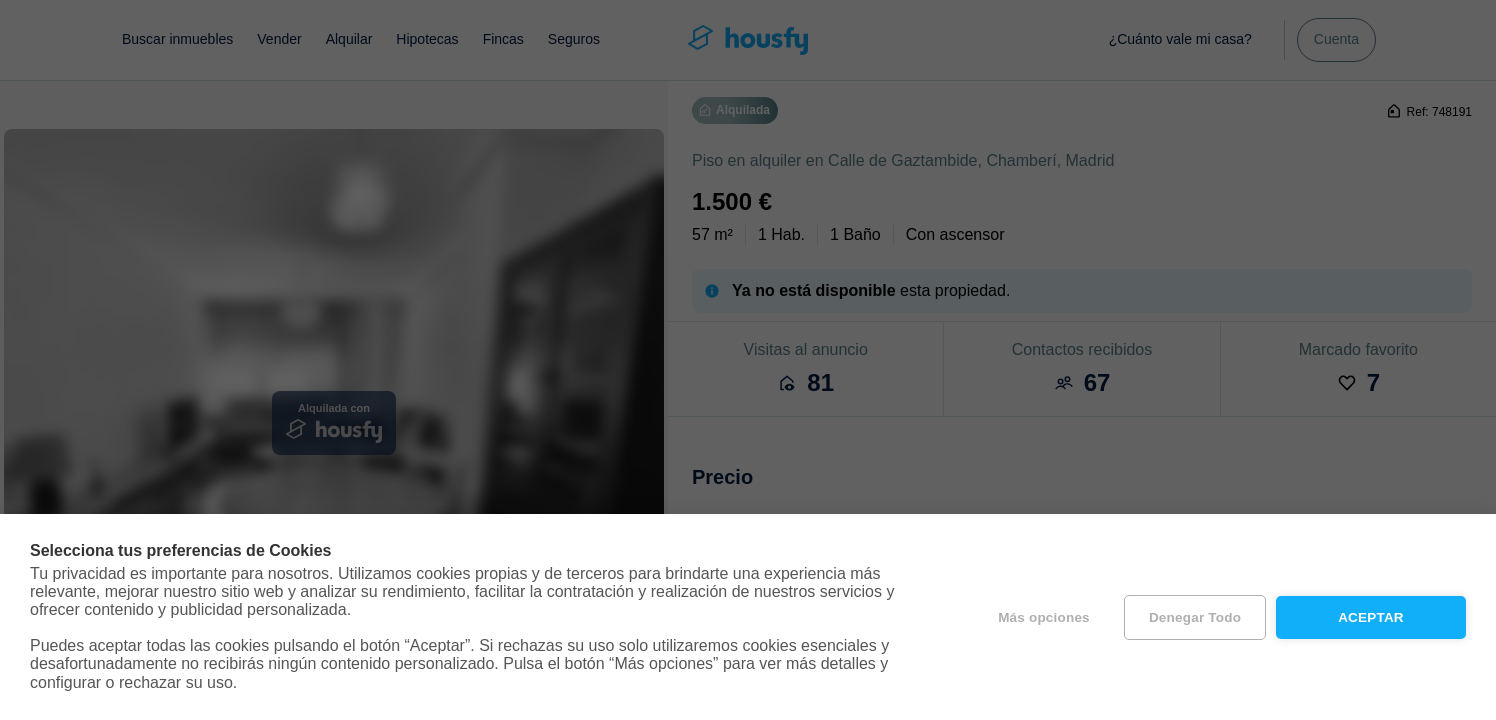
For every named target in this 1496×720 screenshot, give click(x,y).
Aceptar (1371, 617)
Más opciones (1044, 617)
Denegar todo (1195, 617)
